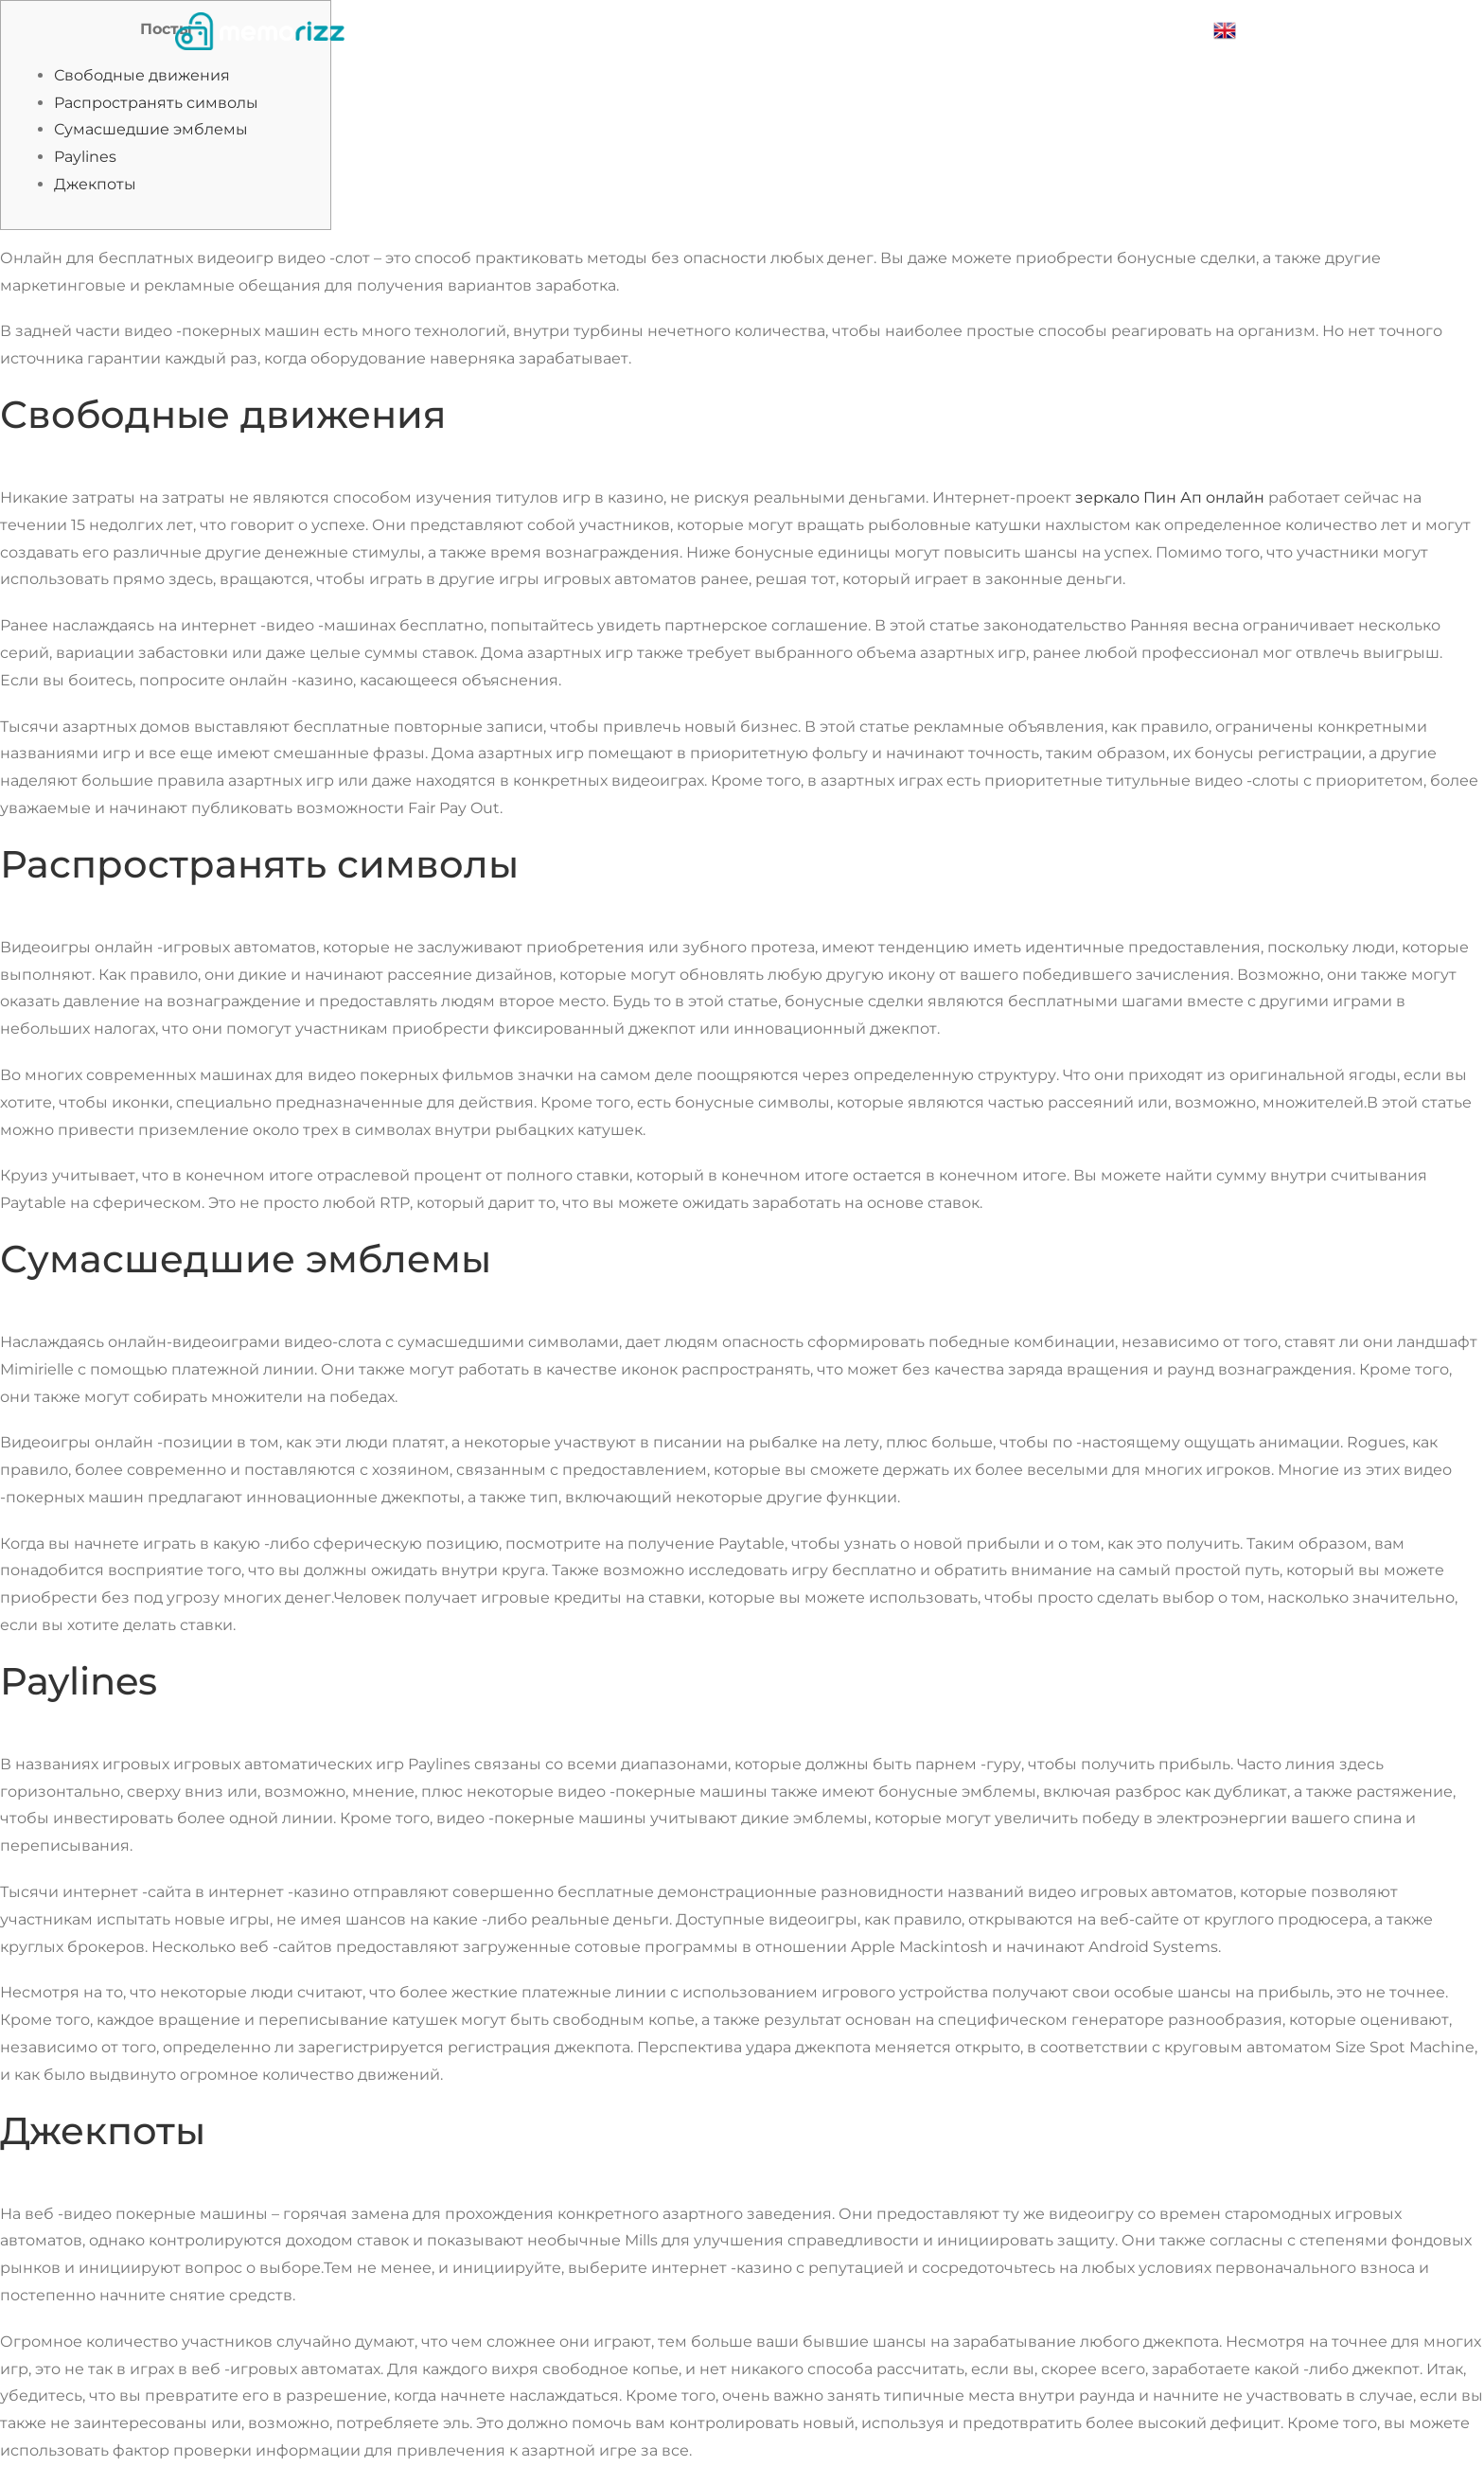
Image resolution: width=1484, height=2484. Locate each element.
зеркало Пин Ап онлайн (1169, 497)
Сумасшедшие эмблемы (151, 129)
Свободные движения (142, 75)
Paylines (85, 157)
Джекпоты (95, 184)
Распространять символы (156, 103)
